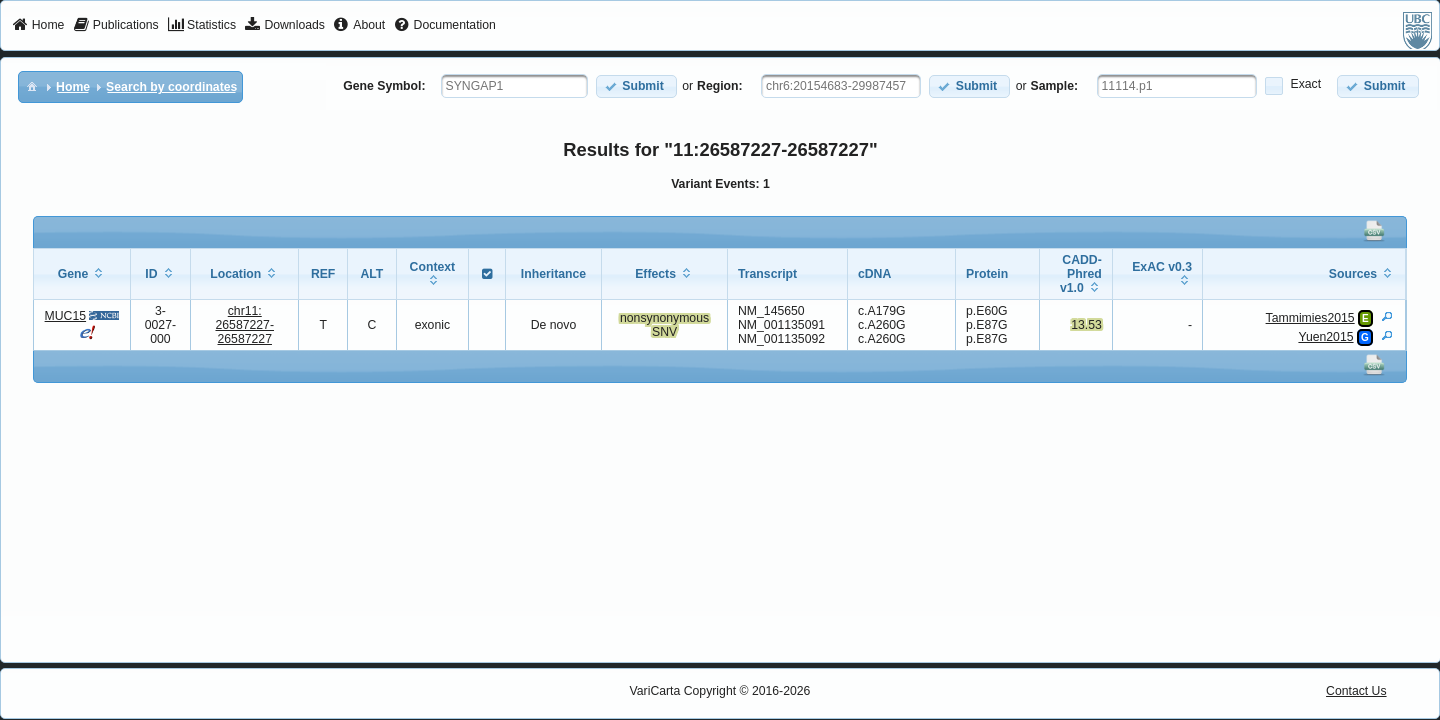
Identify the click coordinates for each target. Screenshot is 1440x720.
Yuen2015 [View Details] (1325, 337)
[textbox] (514, 86)
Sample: (1055, 86)
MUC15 (65, 316)
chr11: (244, 325)
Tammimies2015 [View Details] (1310, 318)
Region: (720, 86)
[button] (636, 86)
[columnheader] (82, 274)
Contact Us (1356, 691)
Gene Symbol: (384, 86)
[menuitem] (38, 26)
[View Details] (1387, 316)
